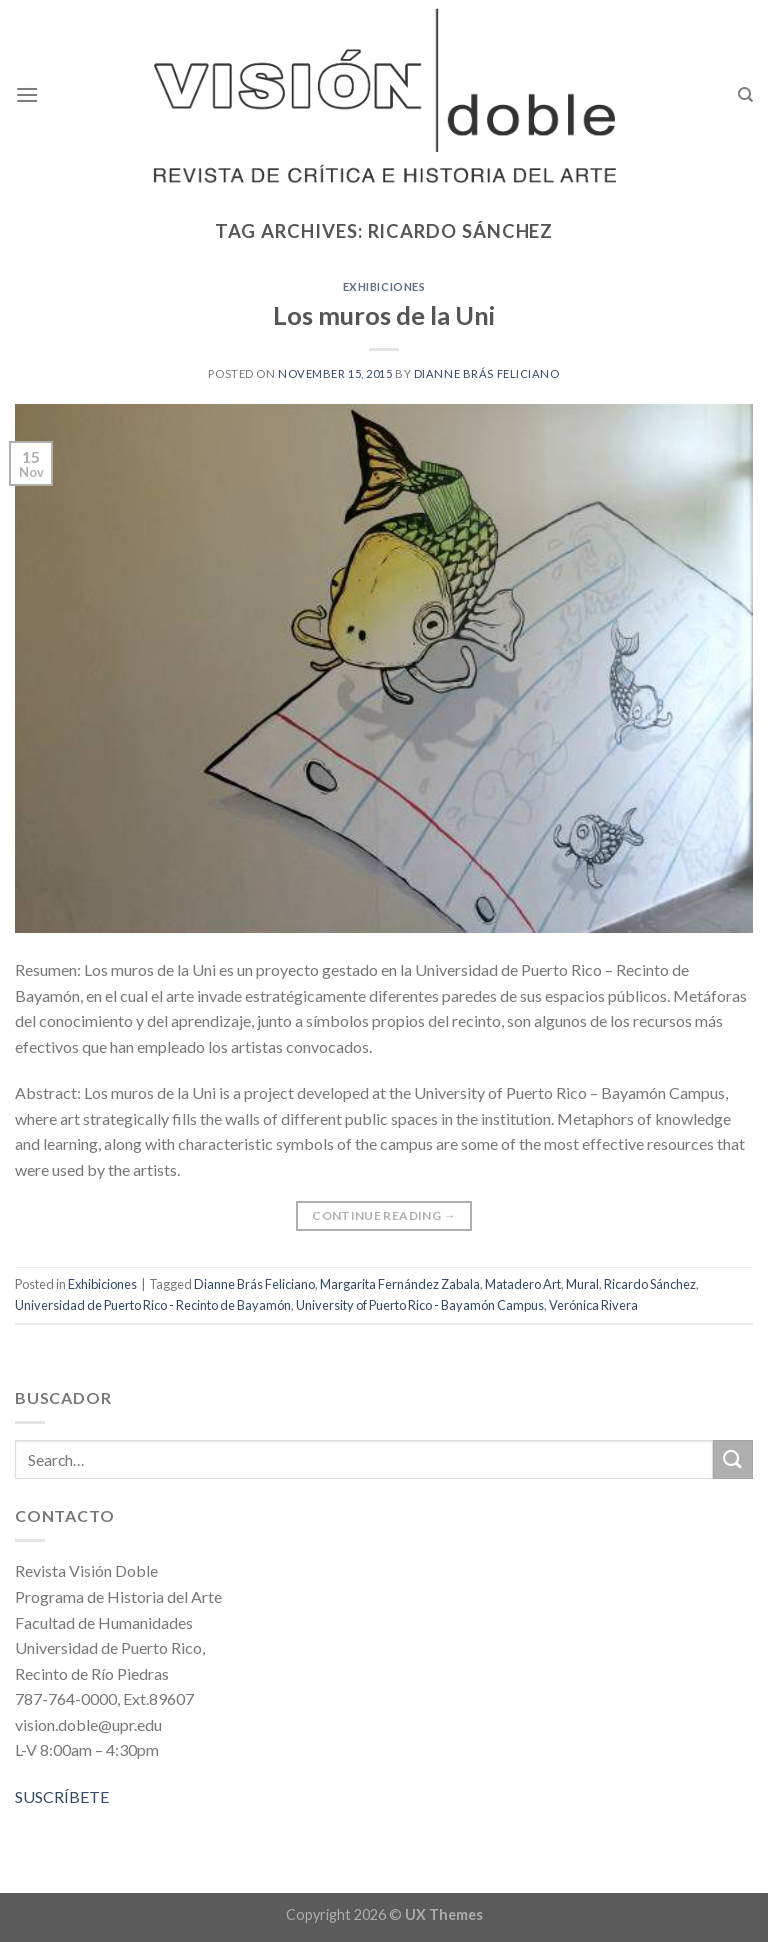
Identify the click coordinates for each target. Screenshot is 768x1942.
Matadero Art (523, 1284)
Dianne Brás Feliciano (487, 373)
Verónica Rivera (593, 1305)
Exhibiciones (384, 286)
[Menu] (27, 94)
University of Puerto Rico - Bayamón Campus (420, 1305)
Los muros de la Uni (384, 315)
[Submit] (733, 1459)
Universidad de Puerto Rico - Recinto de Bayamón (153, 1305)
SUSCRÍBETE (62, 1796)
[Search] (745, 95)
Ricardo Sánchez (650, 1284)
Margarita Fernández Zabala (400, 1284)
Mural (582, 1284)
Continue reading (384, 1215)
